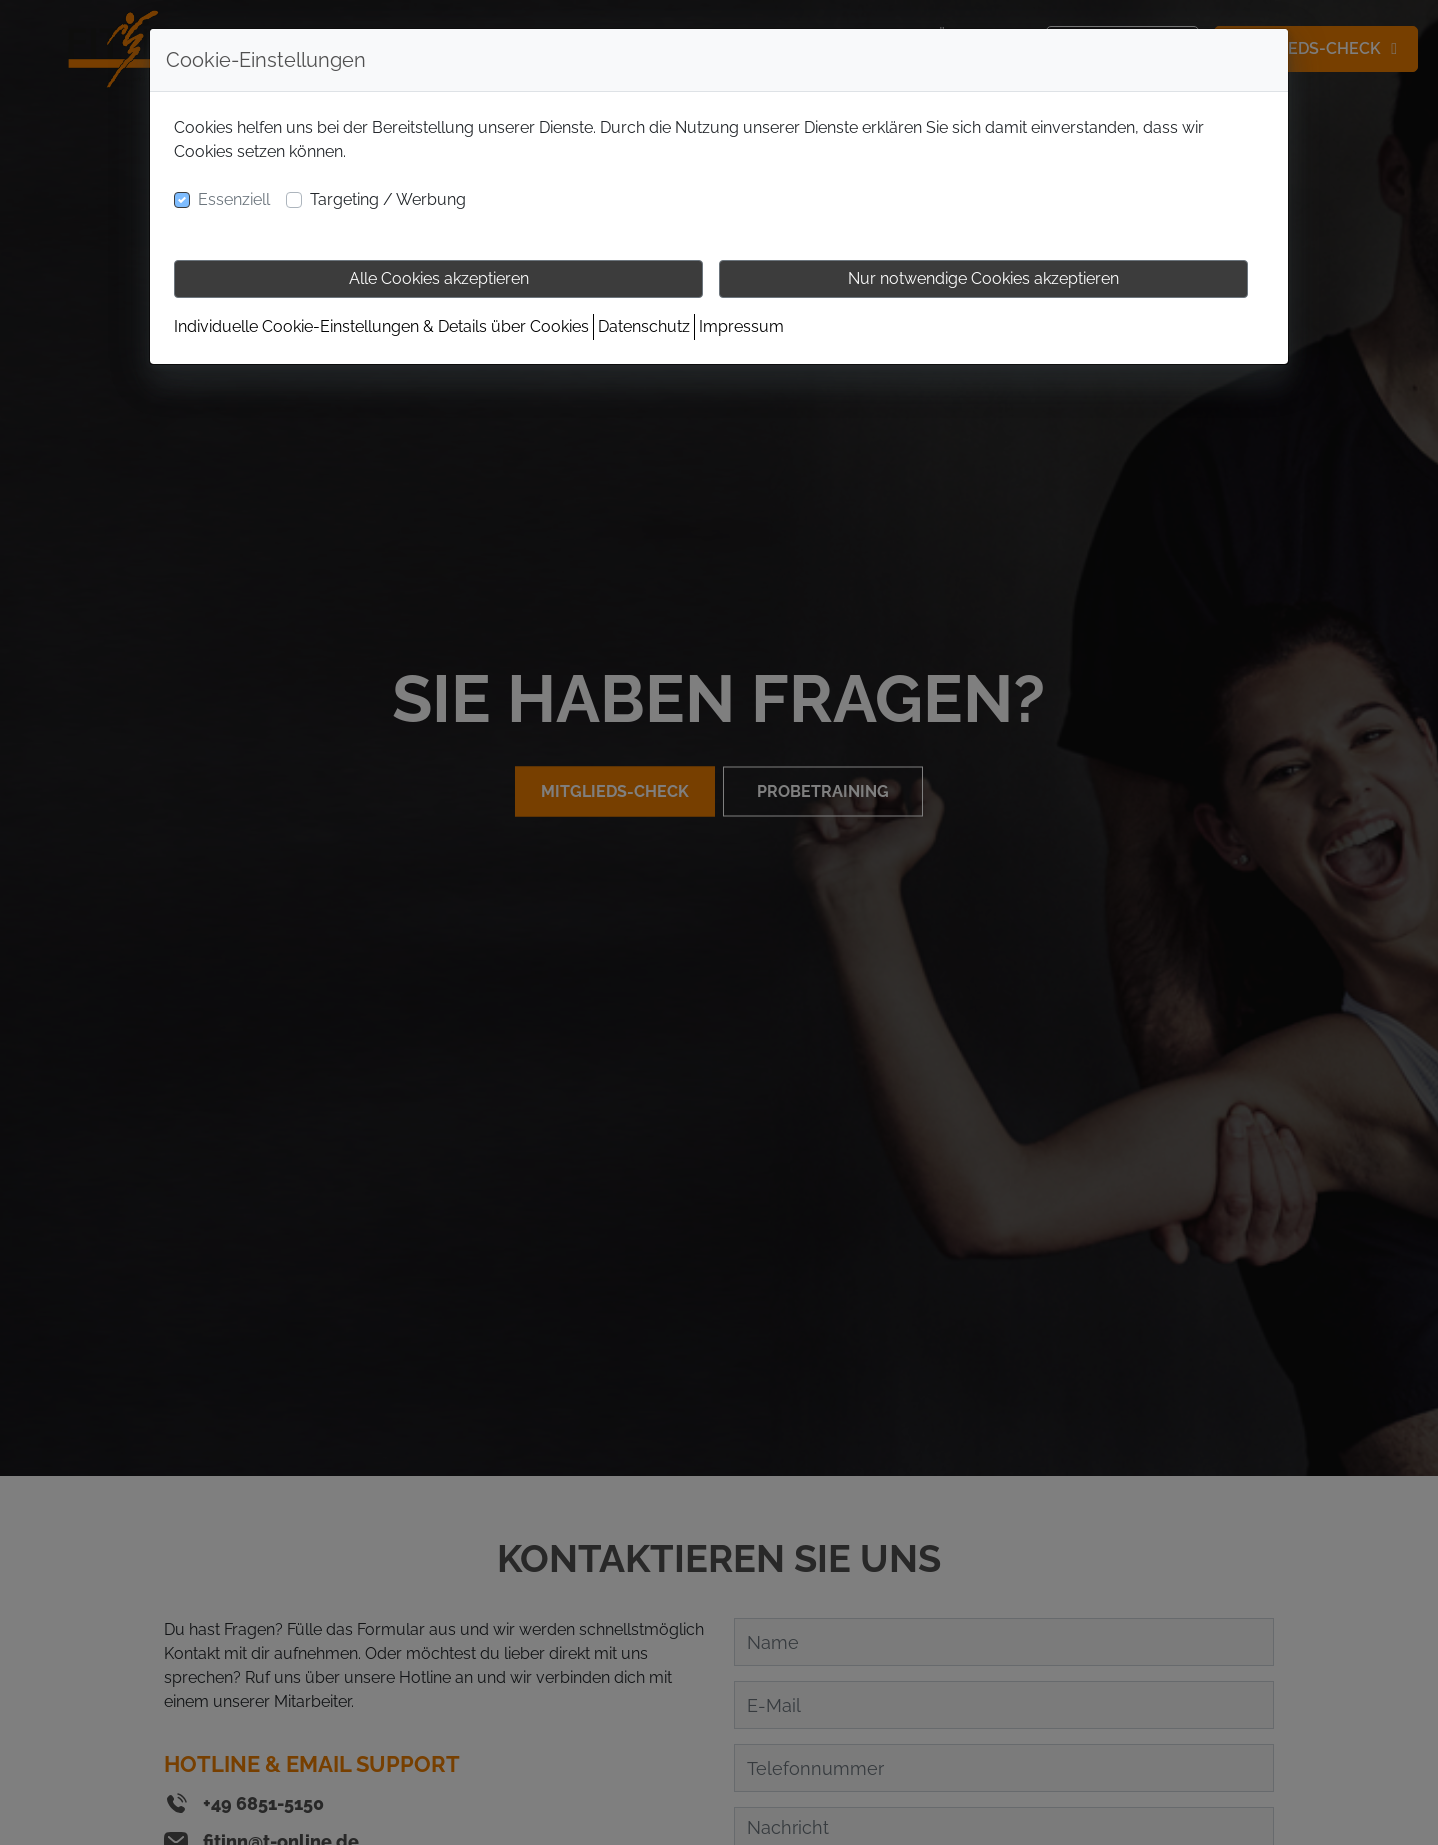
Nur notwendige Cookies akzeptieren (983, 278)
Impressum (741, 326)
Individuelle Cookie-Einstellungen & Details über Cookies (381, 326)
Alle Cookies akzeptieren (439, 278)
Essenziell (234, 199)
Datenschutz (644, 326)
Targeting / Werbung (388, 199)
